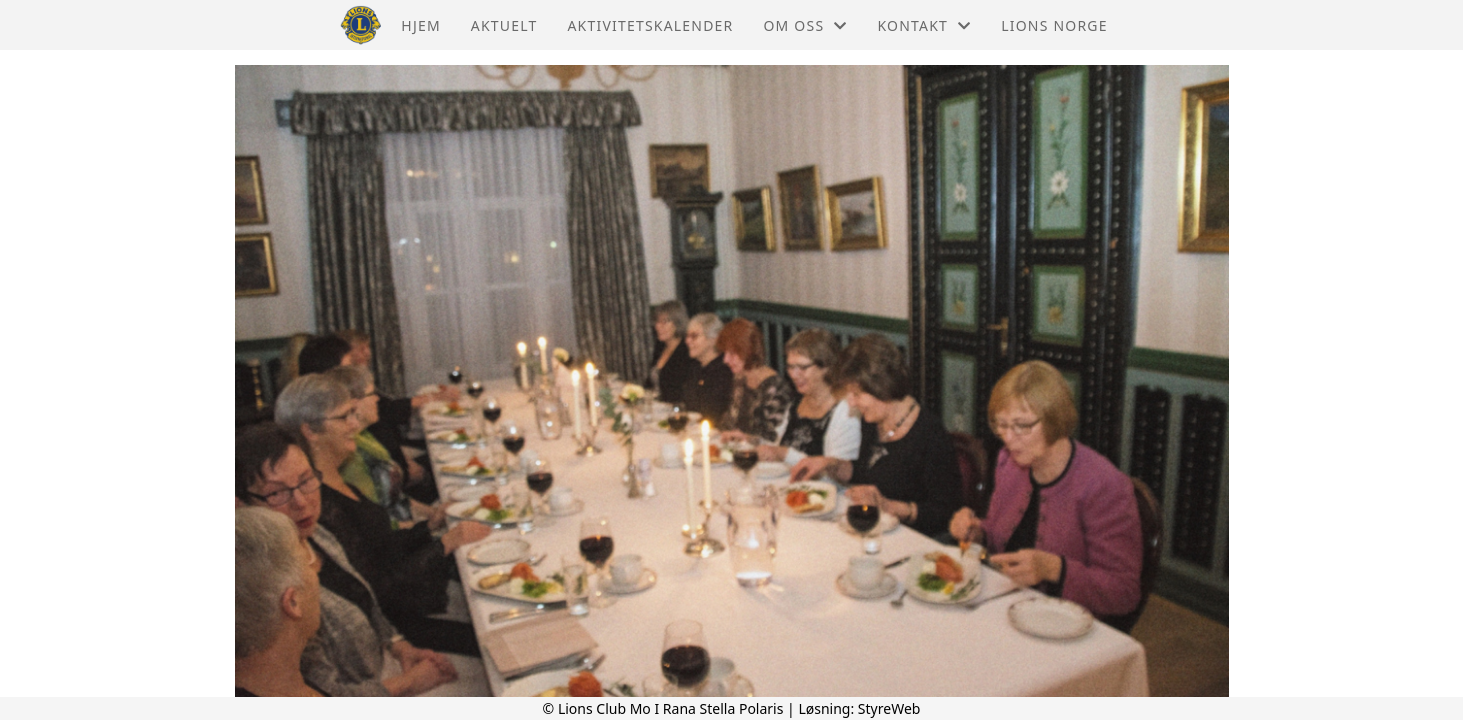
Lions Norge (1054, 25)
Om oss (805, 25)
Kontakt (924, 25)
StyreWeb (889, 708)
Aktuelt (504, 25)
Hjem (420, 25)
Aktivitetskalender (650, 25)
